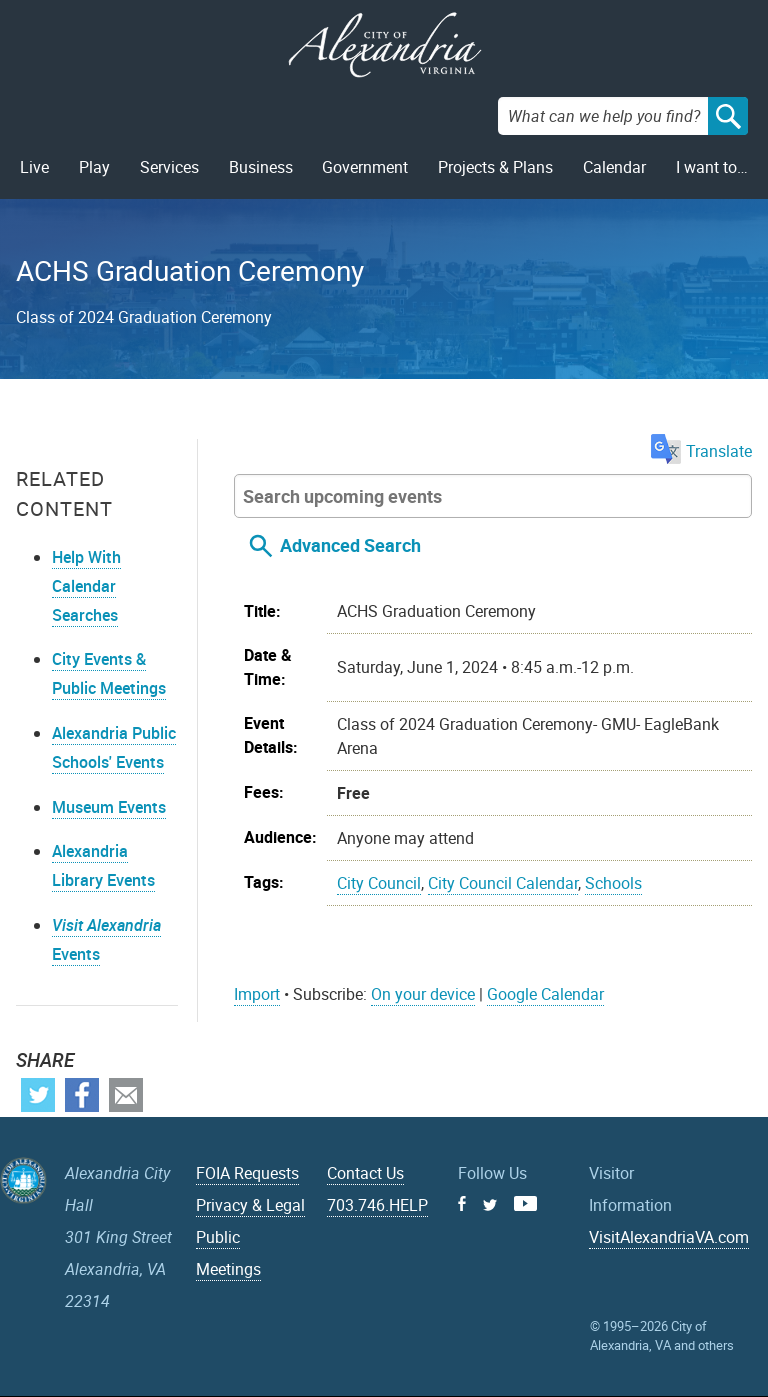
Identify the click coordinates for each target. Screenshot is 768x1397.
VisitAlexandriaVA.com (669, 1237)
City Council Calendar (503, 883)
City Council (379, 883)
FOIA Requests (247, 1173)
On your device (423, 994)
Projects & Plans (495, 167)
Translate (701, 451)
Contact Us (365, 1173)
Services (169, 167)
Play (94, 167)
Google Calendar (545, 994)
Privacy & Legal (250, 1205)
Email (126, 1095)
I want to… (712, 167)
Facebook (82, 1095)
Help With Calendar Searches (86, 586)
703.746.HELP (377, 1205)
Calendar (614, 167)
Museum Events (109, 807)
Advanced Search (350, 545)
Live (34, 167)
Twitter (38, 1095)
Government (365, 167)
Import (257, 994)
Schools (613, 883)
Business (261, 167)
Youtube (525, 1203)
